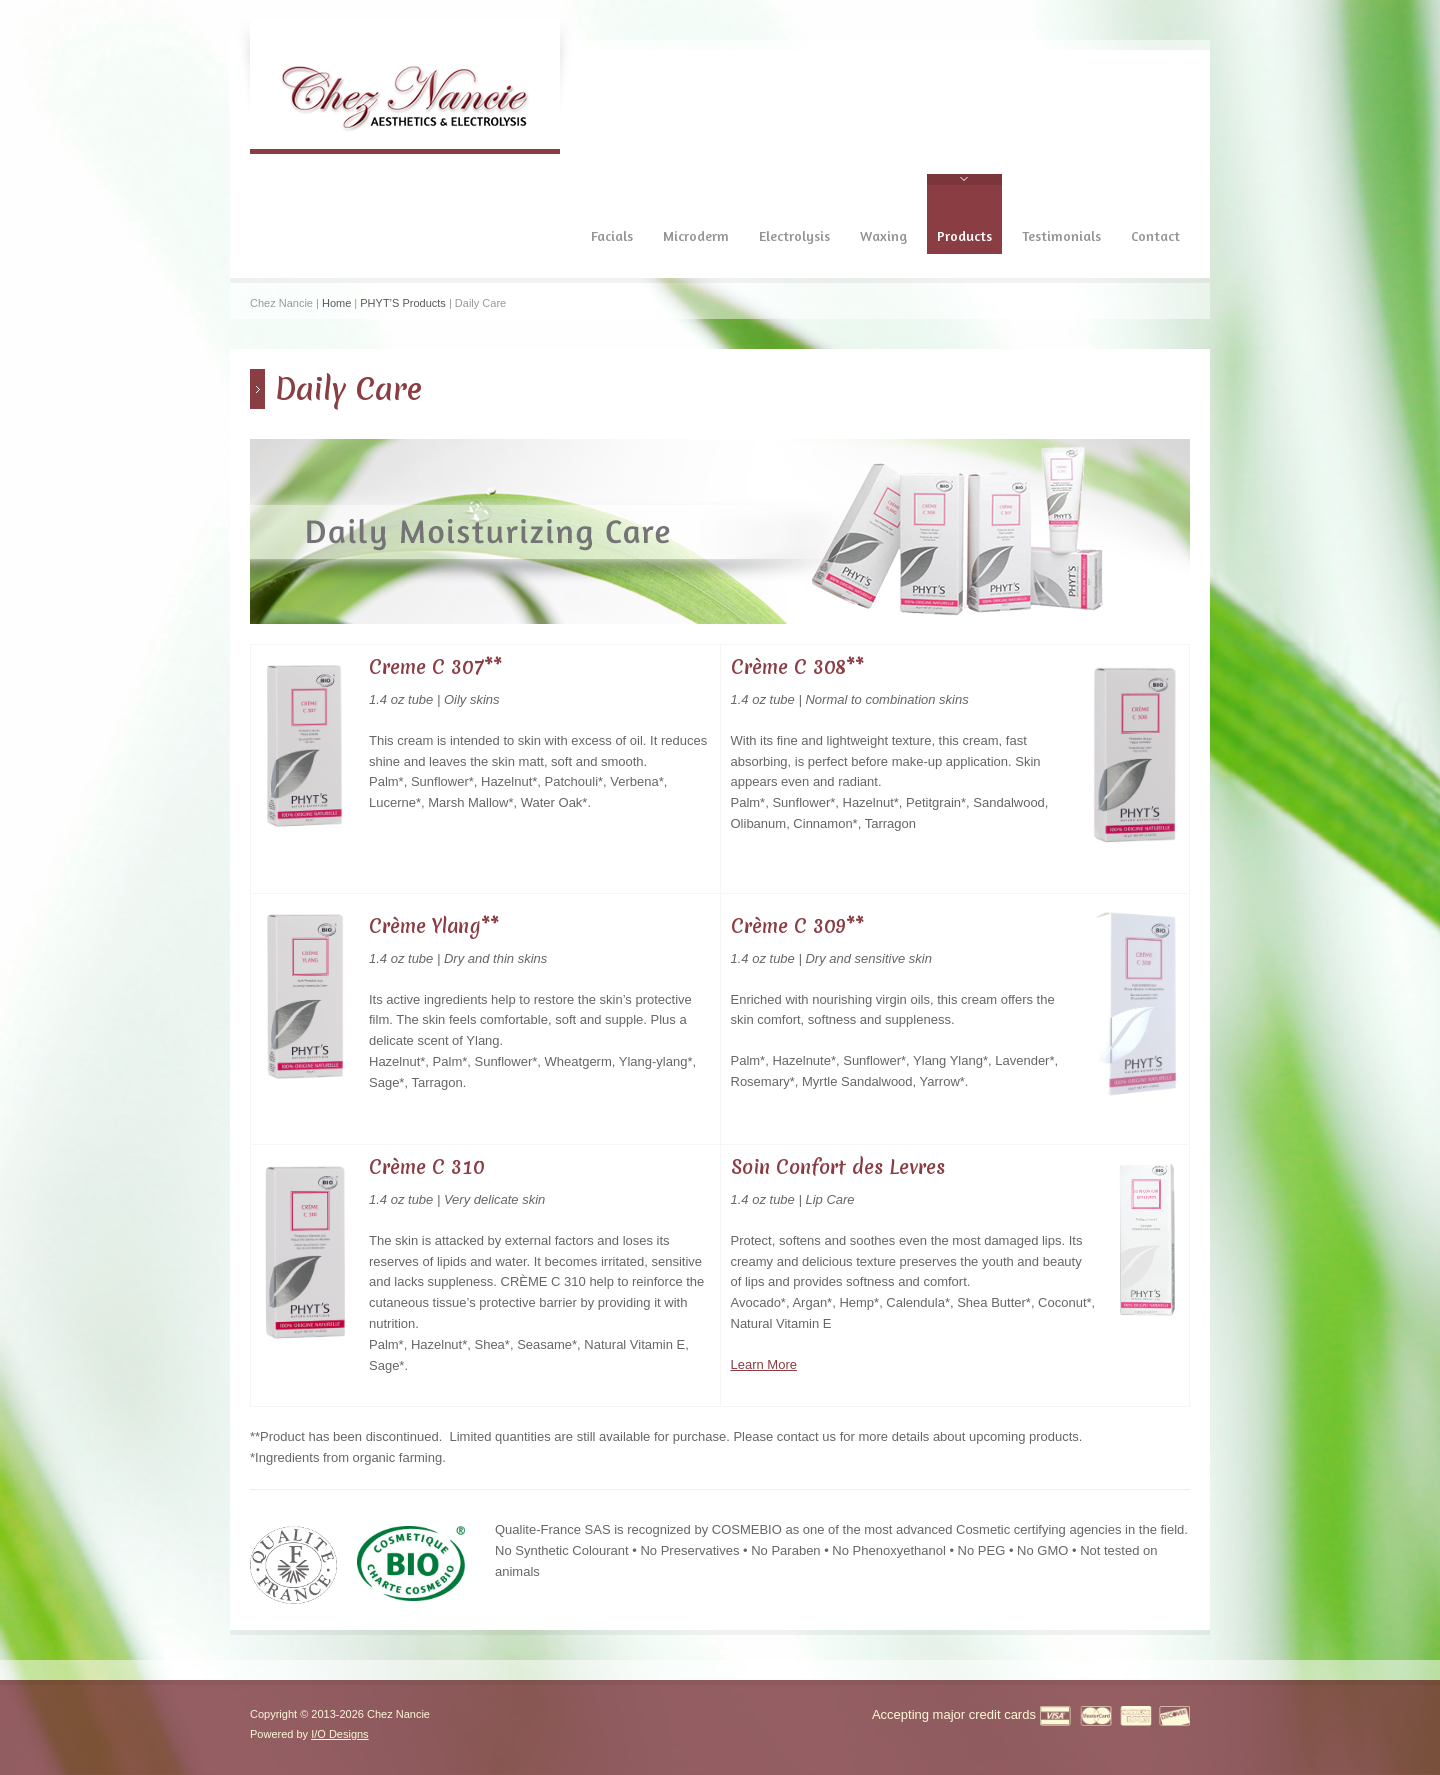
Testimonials (1061, 235)
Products (964, 235)
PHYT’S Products (403, 303)
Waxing (883, 235)
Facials (612, 235)
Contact (1155, 235)
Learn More (764, 1364)
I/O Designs (339, 1734)
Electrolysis (794, 235)
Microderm (696, 235)
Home (336, 303)
